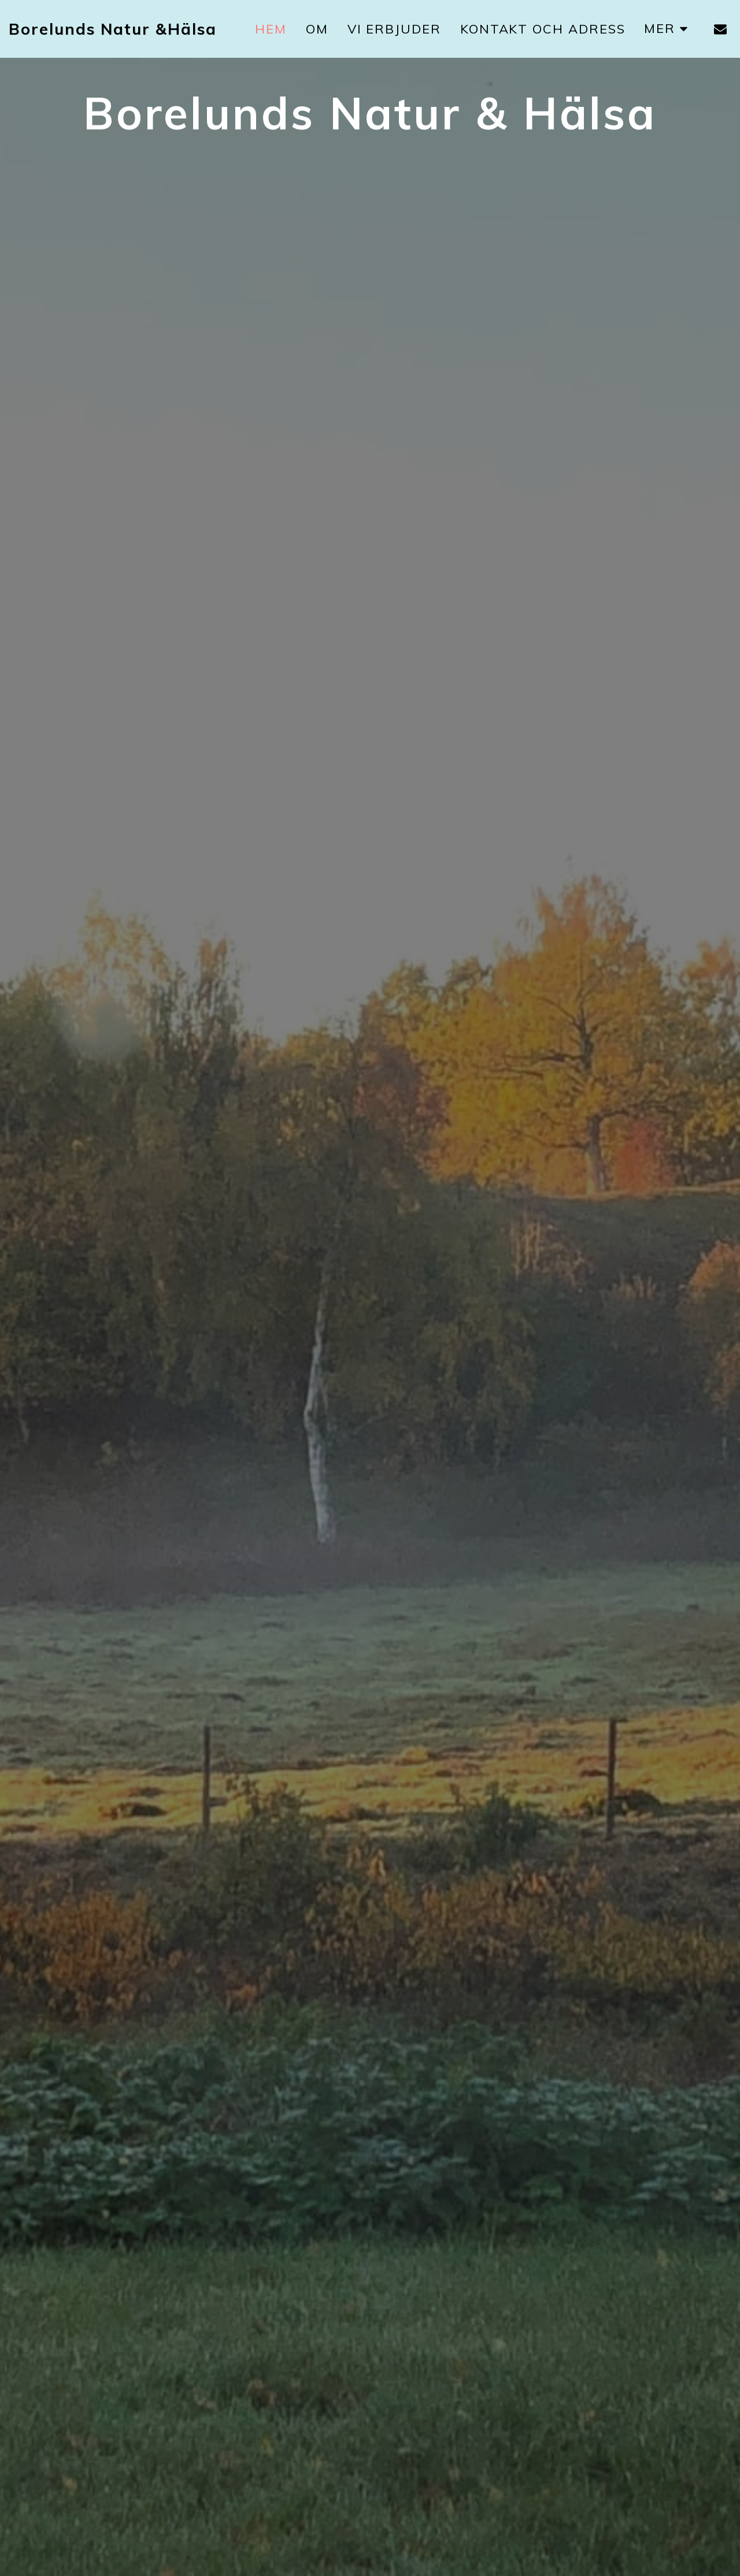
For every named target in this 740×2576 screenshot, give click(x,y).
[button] (720, 29)
